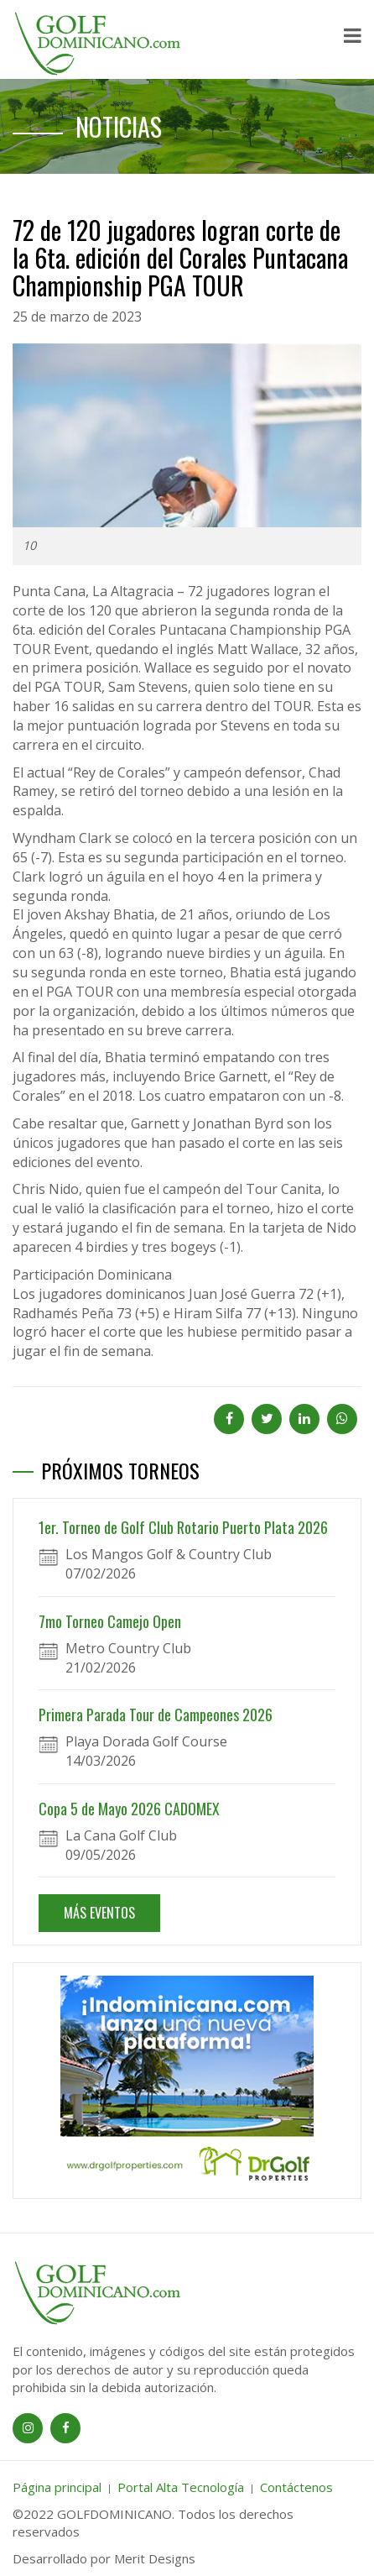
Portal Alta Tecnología (180, 2487)
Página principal (57, 2487)
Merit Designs (154, 2558)
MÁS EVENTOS (99, 1913)
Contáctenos (296, 2487)
